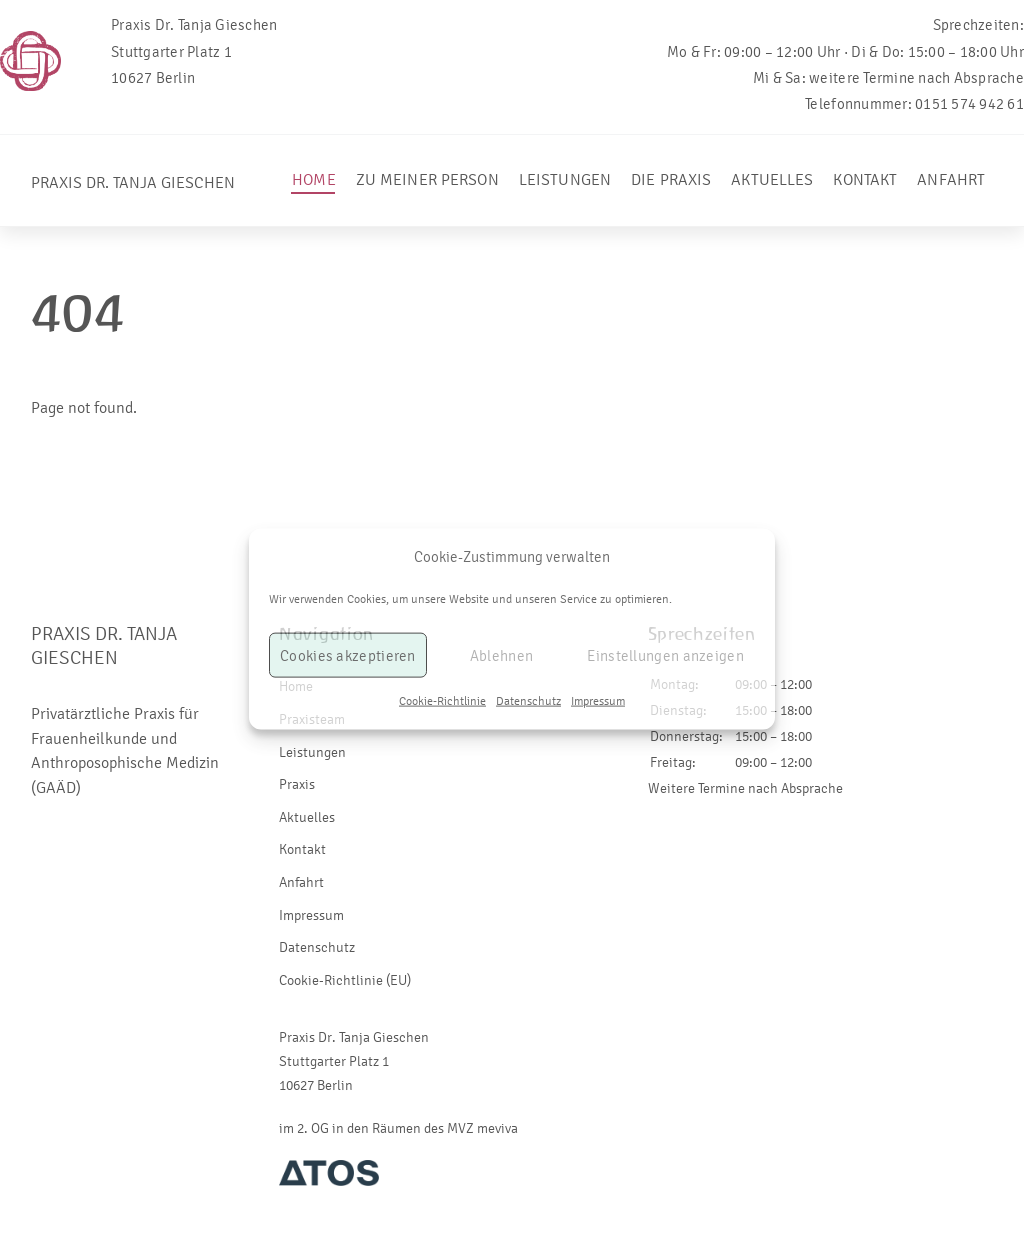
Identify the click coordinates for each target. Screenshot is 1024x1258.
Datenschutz (528, 701)
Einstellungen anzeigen (665, 656)
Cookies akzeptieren (348, 656)
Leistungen (565, 179)
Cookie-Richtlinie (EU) (345, 980)
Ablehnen (501, 656)
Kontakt (865, 179)
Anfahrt (951, 179)
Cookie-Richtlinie (442, 701)
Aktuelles (772, 179)
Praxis (297, 784)
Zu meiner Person (427, 179)
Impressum (598, 701)
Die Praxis (671, 179)
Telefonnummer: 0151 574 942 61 (914, 104)
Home (314, 179)
